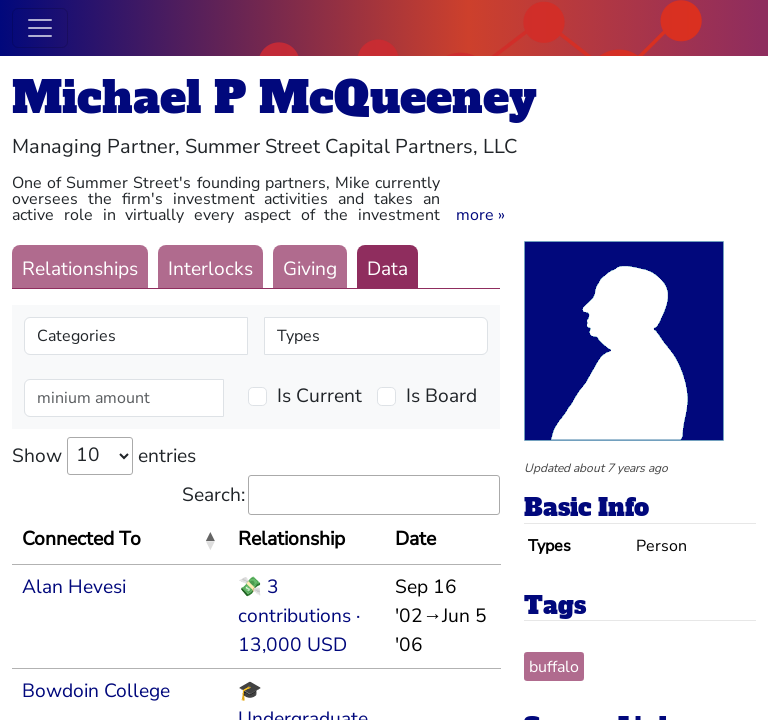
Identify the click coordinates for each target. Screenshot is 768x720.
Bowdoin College (96, 691)
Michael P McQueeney (274, 97)
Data (387, 269)
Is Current (319, 396)
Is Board (441, 396)
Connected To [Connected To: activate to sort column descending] (81, 539)
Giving (310, 269)
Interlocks (210, 269)
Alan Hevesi (74, 587)
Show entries (104, 456)
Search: (341, 495)
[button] (480, 215)
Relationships (80, 269)
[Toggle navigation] (40, 28)
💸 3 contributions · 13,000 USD (299, 616)
